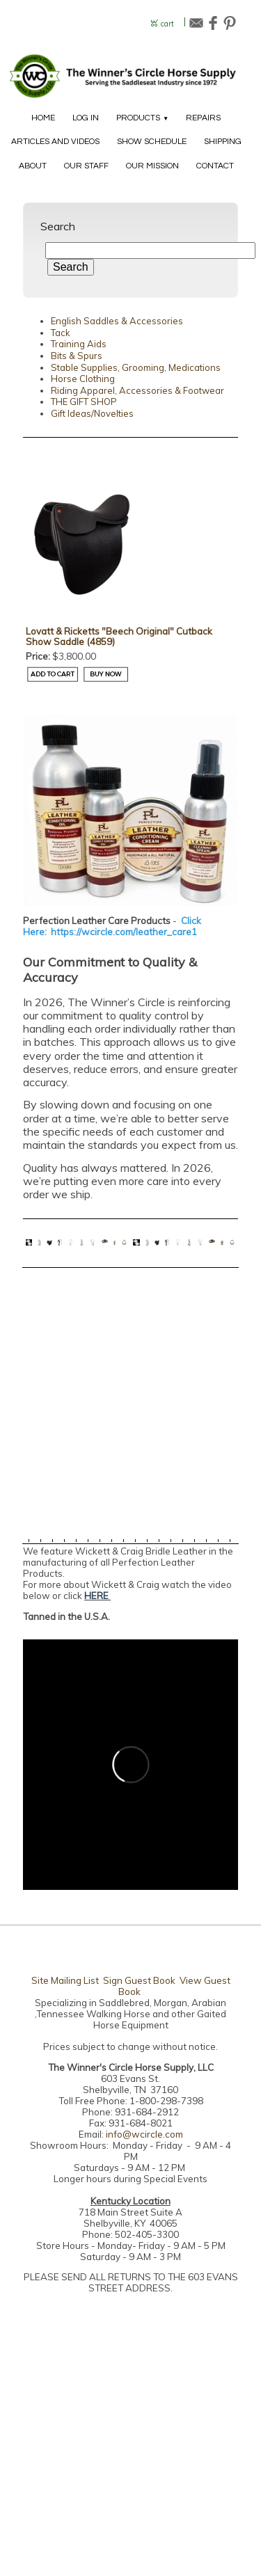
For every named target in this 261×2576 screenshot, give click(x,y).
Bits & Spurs (76, 355)
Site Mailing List (65, 1980)
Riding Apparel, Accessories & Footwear (137, 390)
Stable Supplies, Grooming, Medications (136, 367)
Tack (60, 332)
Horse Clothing (83, 378)
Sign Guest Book (139, 1980)
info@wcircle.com (144, 2134)
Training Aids (78, 343)
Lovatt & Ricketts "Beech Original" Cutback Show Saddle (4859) (119, 637)
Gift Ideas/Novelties (92, 413)
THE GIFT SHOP (84, 401)
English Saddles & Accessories (117, 320)
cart (167, 24)
